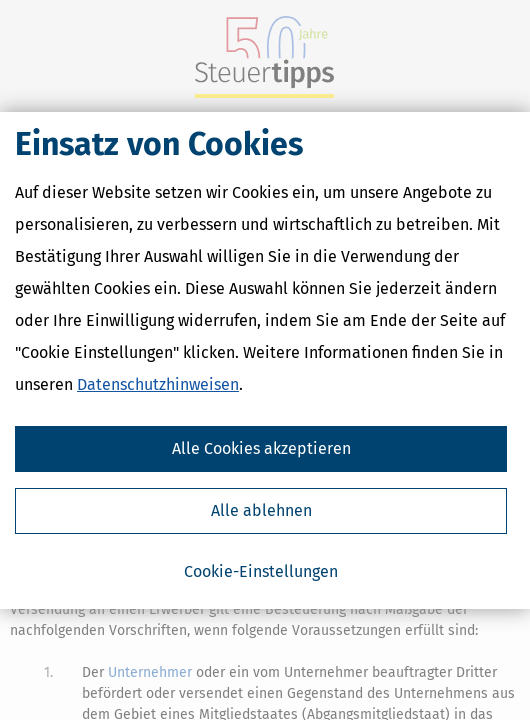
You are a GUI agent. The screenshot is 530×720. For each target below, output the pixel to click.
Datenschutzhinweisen (158, 384)
